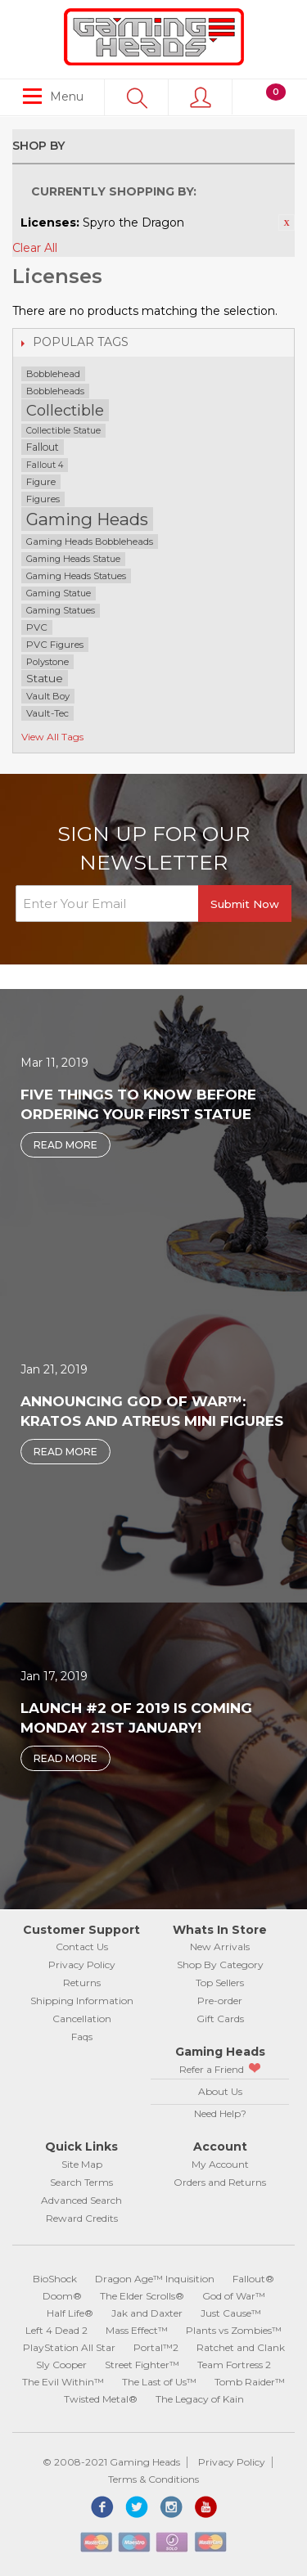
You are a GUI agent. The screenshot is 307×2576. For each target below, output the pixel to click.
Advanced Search (81, 2200)
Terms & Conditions (153, 2479)
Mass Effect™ (137, 2330)
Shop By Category (220, 1964)
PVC (36, 627)
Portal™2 (155, 2347)
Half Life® (70, 2313)
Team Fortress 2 (234, 2364)
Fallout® (253, 2279)
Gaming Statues (60, 610)
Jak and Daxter (147, 2313)
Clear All (34, 248)
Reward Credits (82, 2218)
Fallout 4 (44, 465)
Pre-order (219, 2000)
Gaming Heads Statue (73, 559)
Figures (43, 499)
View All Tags (52, 737)
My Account (220, 2164)
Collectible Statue (63, 430)
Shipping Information (81, 2000)
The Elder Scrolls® (142, 2296)
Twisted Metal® (101, 2399)
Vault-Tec (47, 713)
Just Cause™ (231, 2313)
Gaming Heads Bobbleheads (89, 541)
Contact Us (82, 1946)
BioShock (55, 2279)
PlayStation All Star (69, 2347)
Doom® (62, 2296)
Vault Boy (48, 696)
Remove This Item (286, 222)
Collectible (65, 410)
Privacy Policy (81, 1964)
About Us (220, 2091)
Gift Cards (220, 2018)
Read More (65, 1145)
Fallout (42, 447)
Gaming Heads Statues (76, 576)
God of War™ (233, 2296)
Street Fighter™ (142, 2364)
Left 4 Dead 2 (56, 2330)
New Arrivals (220, 1946)
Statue (44, 678)
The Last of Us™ (159, 2382)
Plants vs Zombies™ (234, 2330)
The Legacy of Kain (200, 2399)
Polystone (47, 662)
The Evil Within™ (63, 2382)
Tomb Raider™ (249, 2382)
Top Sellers (220, 1982)
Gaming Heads (87, 519)
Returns (82, 1982)
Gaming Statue (58, 593)
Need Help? (220, 2113)
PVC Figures (55, 644)
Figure (41, 482)
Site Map (81, 2164)
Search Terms (81, 2182)
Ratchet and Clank (240, 2347)
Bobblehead (53, 374)
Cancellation (81, 2018)
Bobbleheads (55, 391)
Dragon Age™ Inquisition (154, 2279)
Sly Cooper (61, 2364)
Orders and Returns (220, 2182)
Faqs (82, 2036)
